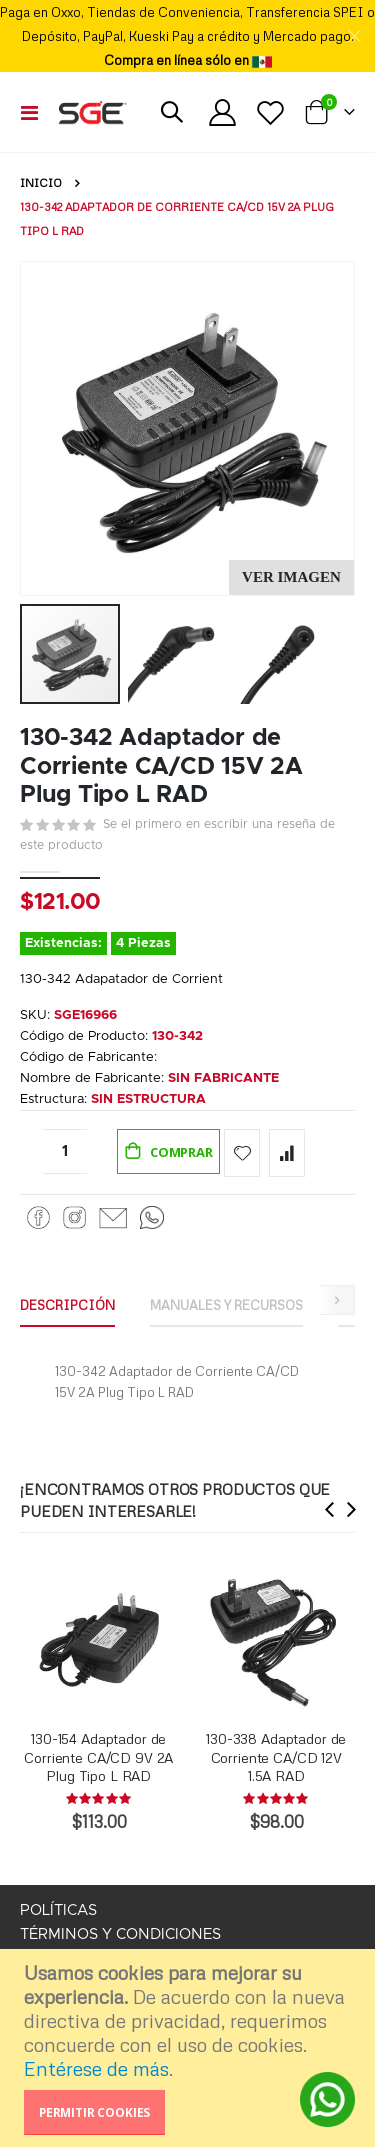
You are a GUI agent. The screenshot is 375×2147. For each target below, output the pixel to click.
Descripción (67, 1305)
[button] (291, 577)
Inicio (41, 183)
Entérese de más (96, 2068)
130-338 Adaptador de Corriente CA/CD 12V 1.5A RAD (276, 1756)
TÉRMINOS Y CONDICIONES (120, 1934)
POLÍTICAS (58, 1910)
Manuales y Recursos (226, 1305)
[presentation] (330, 1509)
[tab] (67, 1306)
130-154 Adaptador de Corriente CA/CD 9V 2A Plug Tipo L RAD (98, 1756)
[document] (190, 2048)
